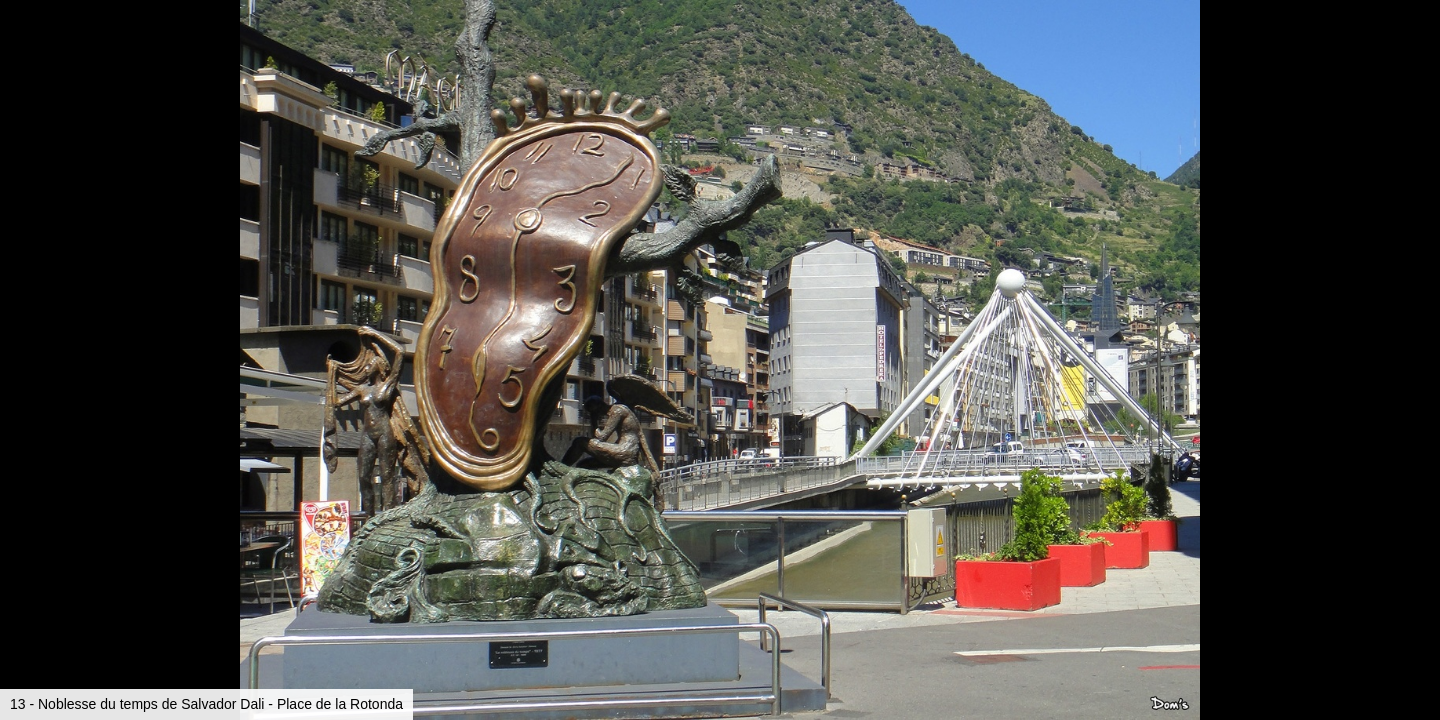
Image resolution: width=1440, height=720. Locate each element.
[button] (1422, 52)
